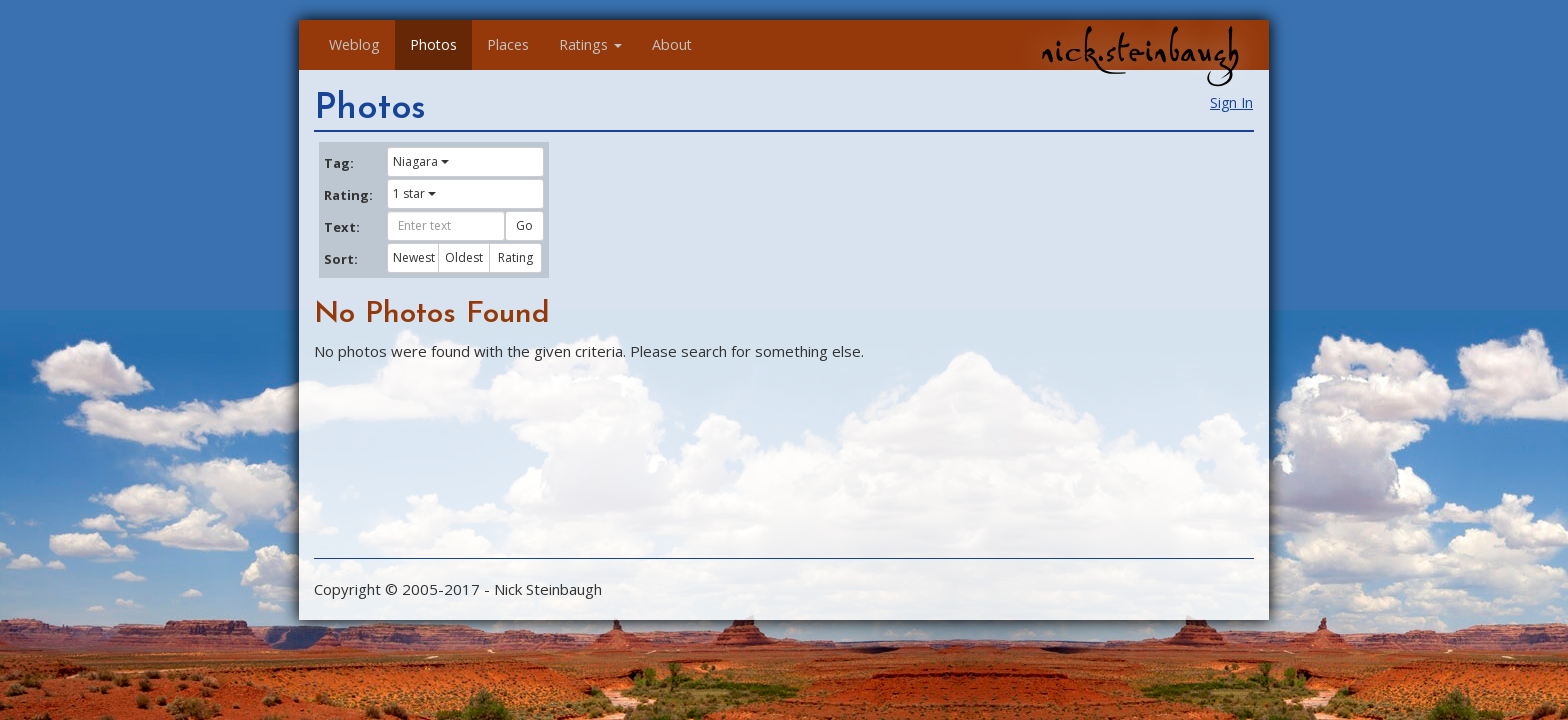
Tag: (339, 163)
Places (508, 44)
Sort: (341, 259)
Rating (515, 257)
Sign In (1231, 102)
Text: (342, 227)
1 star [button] (414, 193)
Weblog (354, 44)
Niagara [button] (421, 161)
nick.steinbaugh (1140, 51)
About (672, 44)
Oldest (464, 257)
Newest (414, 257)
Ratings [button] (590, 44)
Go (524, 225)
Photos (433, 44)
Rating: (348, 195)
